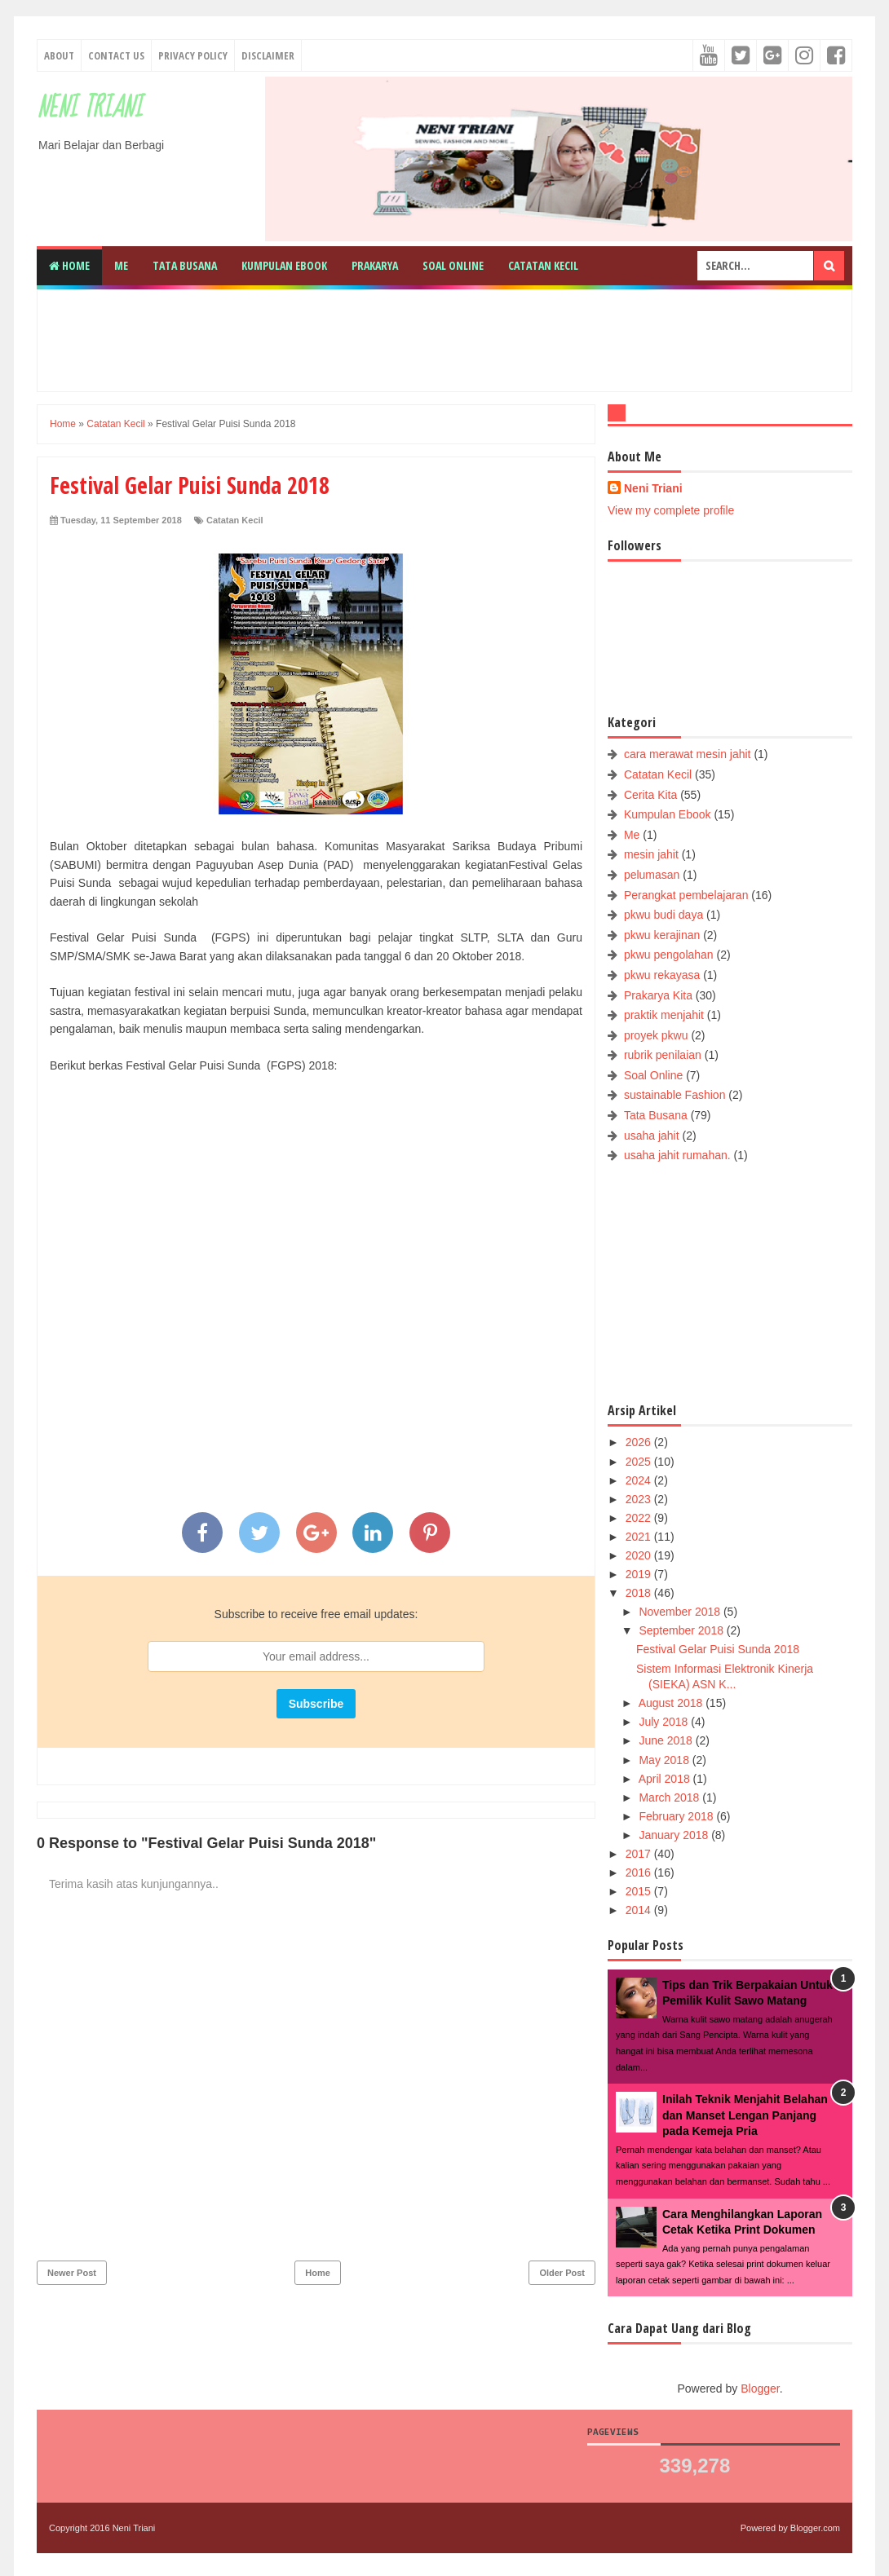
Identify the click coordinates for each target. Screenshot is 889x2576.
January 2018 (675, 1835)
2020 (640, 1555)
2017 (640, 1853)
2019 (640, 1574)
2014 (640, 1910)
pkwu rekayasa (662, 974)
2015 (640, 1891)
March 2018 (670, 1797)
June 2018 (667, 1740)
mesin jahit (651, 854)
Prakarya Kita (658, 995)
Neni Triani (89, 108)
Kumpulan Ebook (284, 265)
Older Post (562, 2273)
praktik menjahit (664, 1014)
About (59, 55)
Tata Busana (185, 265)
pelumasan (652, 874)
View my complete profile (671, 510)
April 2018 (666, 1778)
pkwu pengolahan (669, 954)
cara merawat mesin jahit (687, 754)
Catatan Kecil (543, 265)
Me (121, 265)
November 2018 (681, 1611)
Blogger (760, 2388)
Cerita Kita (650, 794)
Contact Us (116, 55)
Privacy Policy (193, 55)
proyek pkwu (656, 1035)
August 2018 (672, 1702)
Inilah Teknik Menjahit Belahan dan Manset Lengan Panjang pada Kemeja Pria (745, 2115)
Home (69, 265)
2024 (640, 1480)
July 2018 (665, 1721)
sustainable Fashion (675, 1094)
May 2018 (665, 1760)
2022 (640, 1517)
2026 (640, 1442)
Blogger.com (815, 2528)
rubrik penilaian (662, 1054)
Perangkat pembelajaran (686, 895)
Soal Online (453, 265)
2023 (640, 1499)
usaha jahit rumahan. (677, 1155)
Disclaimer (267, 55)
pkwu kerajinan (662, 935)
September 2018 (682, 1630)
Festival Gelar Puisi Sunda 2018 (717, 1649)
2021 (640, 1536)
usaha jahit (651, 1135)
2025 (640, 1461)
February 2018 (677, 1816)
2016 (640, 1872)
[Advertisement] (444, 338)
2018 (640, 1592)
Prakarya (375, 265)
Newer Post (71, 2273)
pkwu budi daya (663, 914)
